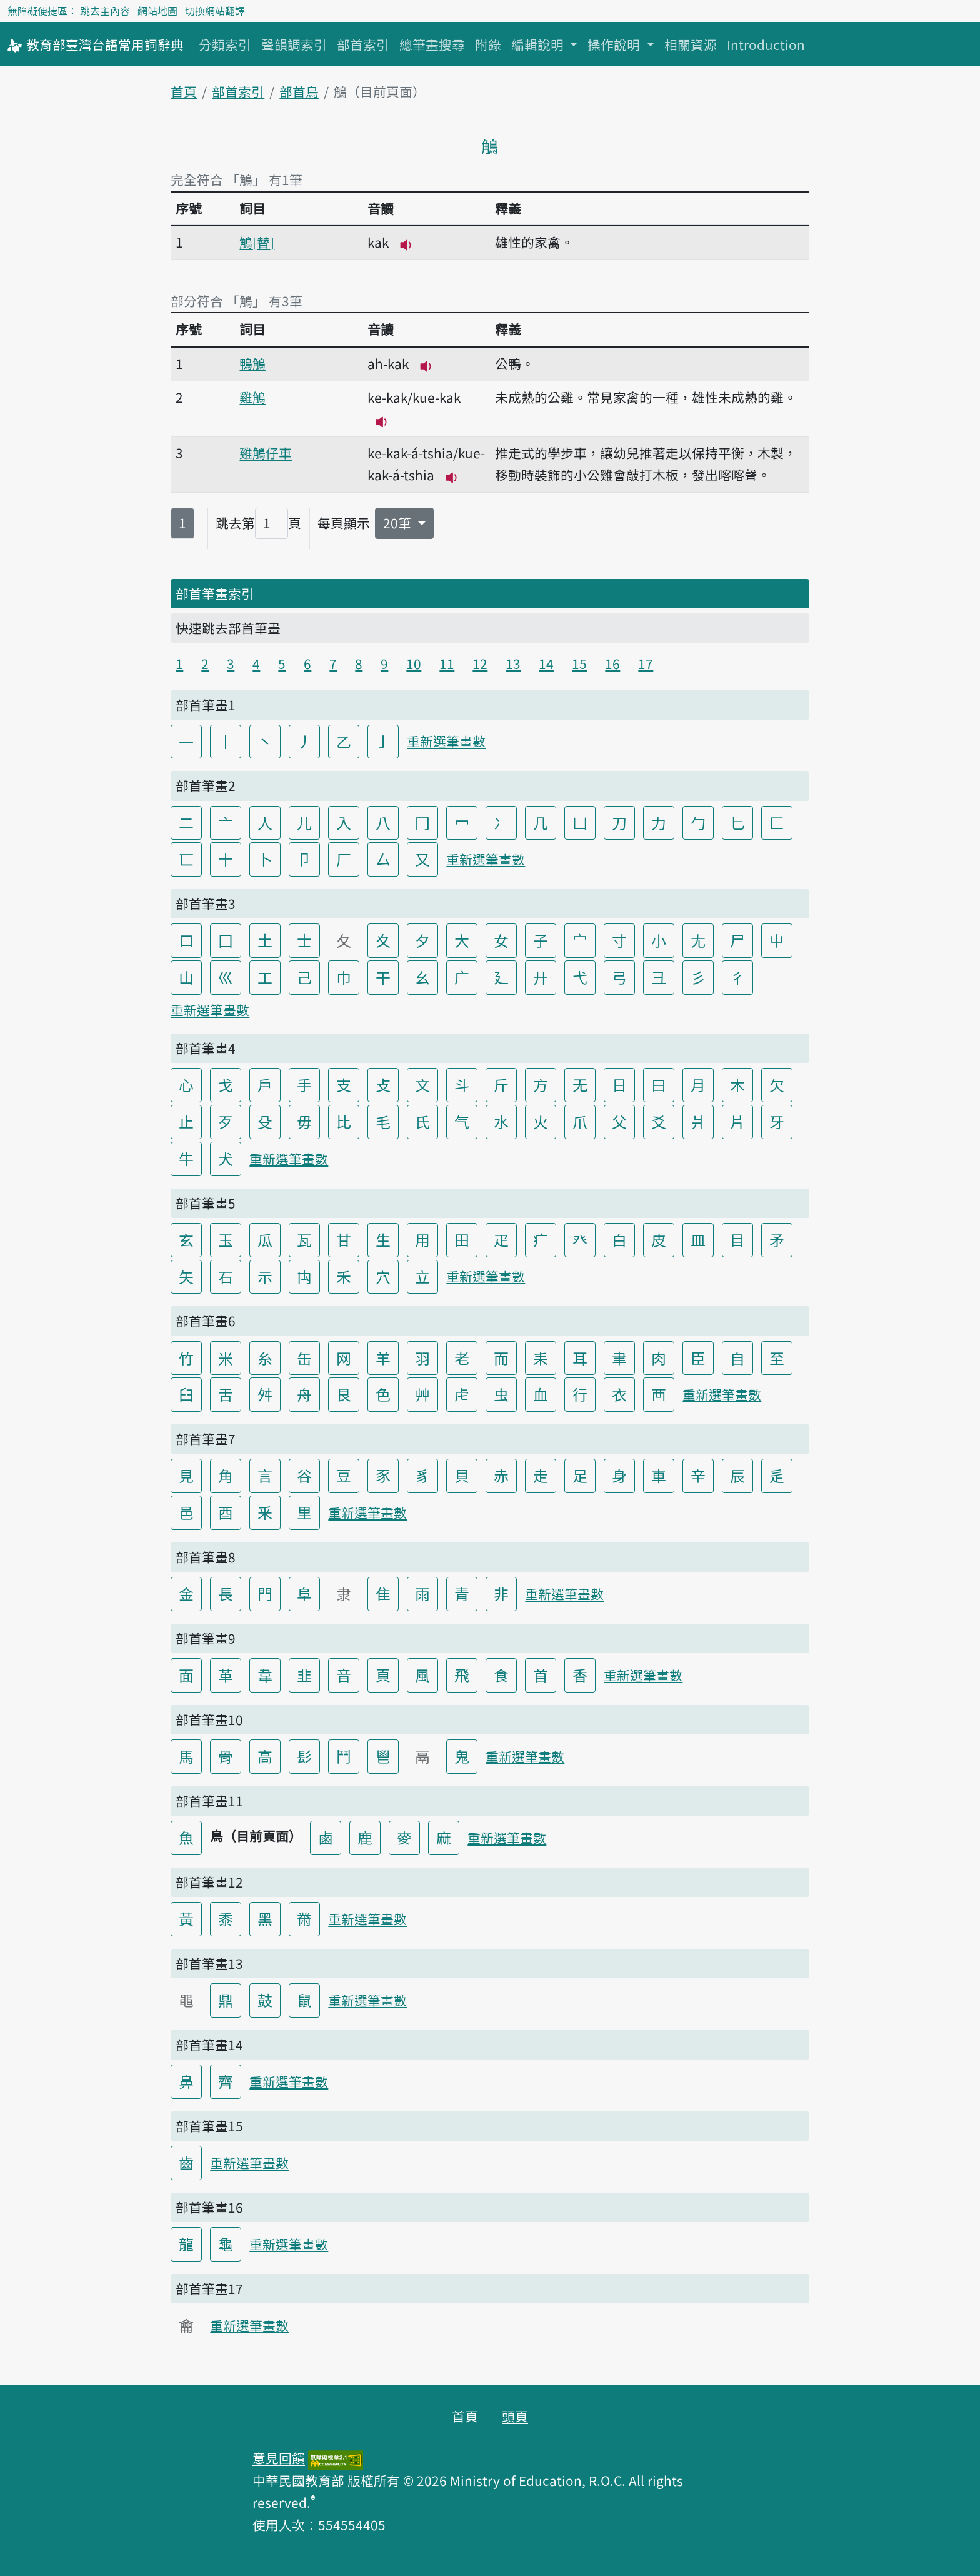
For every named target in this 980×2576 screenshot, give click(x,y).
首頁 (184, 91)
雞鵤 (252, 397)
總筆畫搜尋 (432, 44)
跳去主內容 (105, 10)
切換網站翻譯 (215, 10)
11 (446, 663)
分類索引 (225, 44)
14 (546, 663)
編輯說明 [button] (539, 44)
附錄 (488, 44)
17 (645, 663)
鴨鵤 (252, 363)
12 (480, 663)
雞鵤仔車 (265, 452)
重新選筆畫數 (446, 741)
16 (612, 663)
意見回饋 (278, 2457)
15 (579, 663)
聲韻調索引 (294, 44)
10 (413, 663)
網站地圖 (158, 10)
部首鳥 (299, 91)
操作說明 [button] (615, 44)
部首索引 (363, 44)
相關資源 (690, 44)
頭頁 (515, 2416)
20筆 (398, 522)
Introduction (766, 44)
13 (513, 663)
